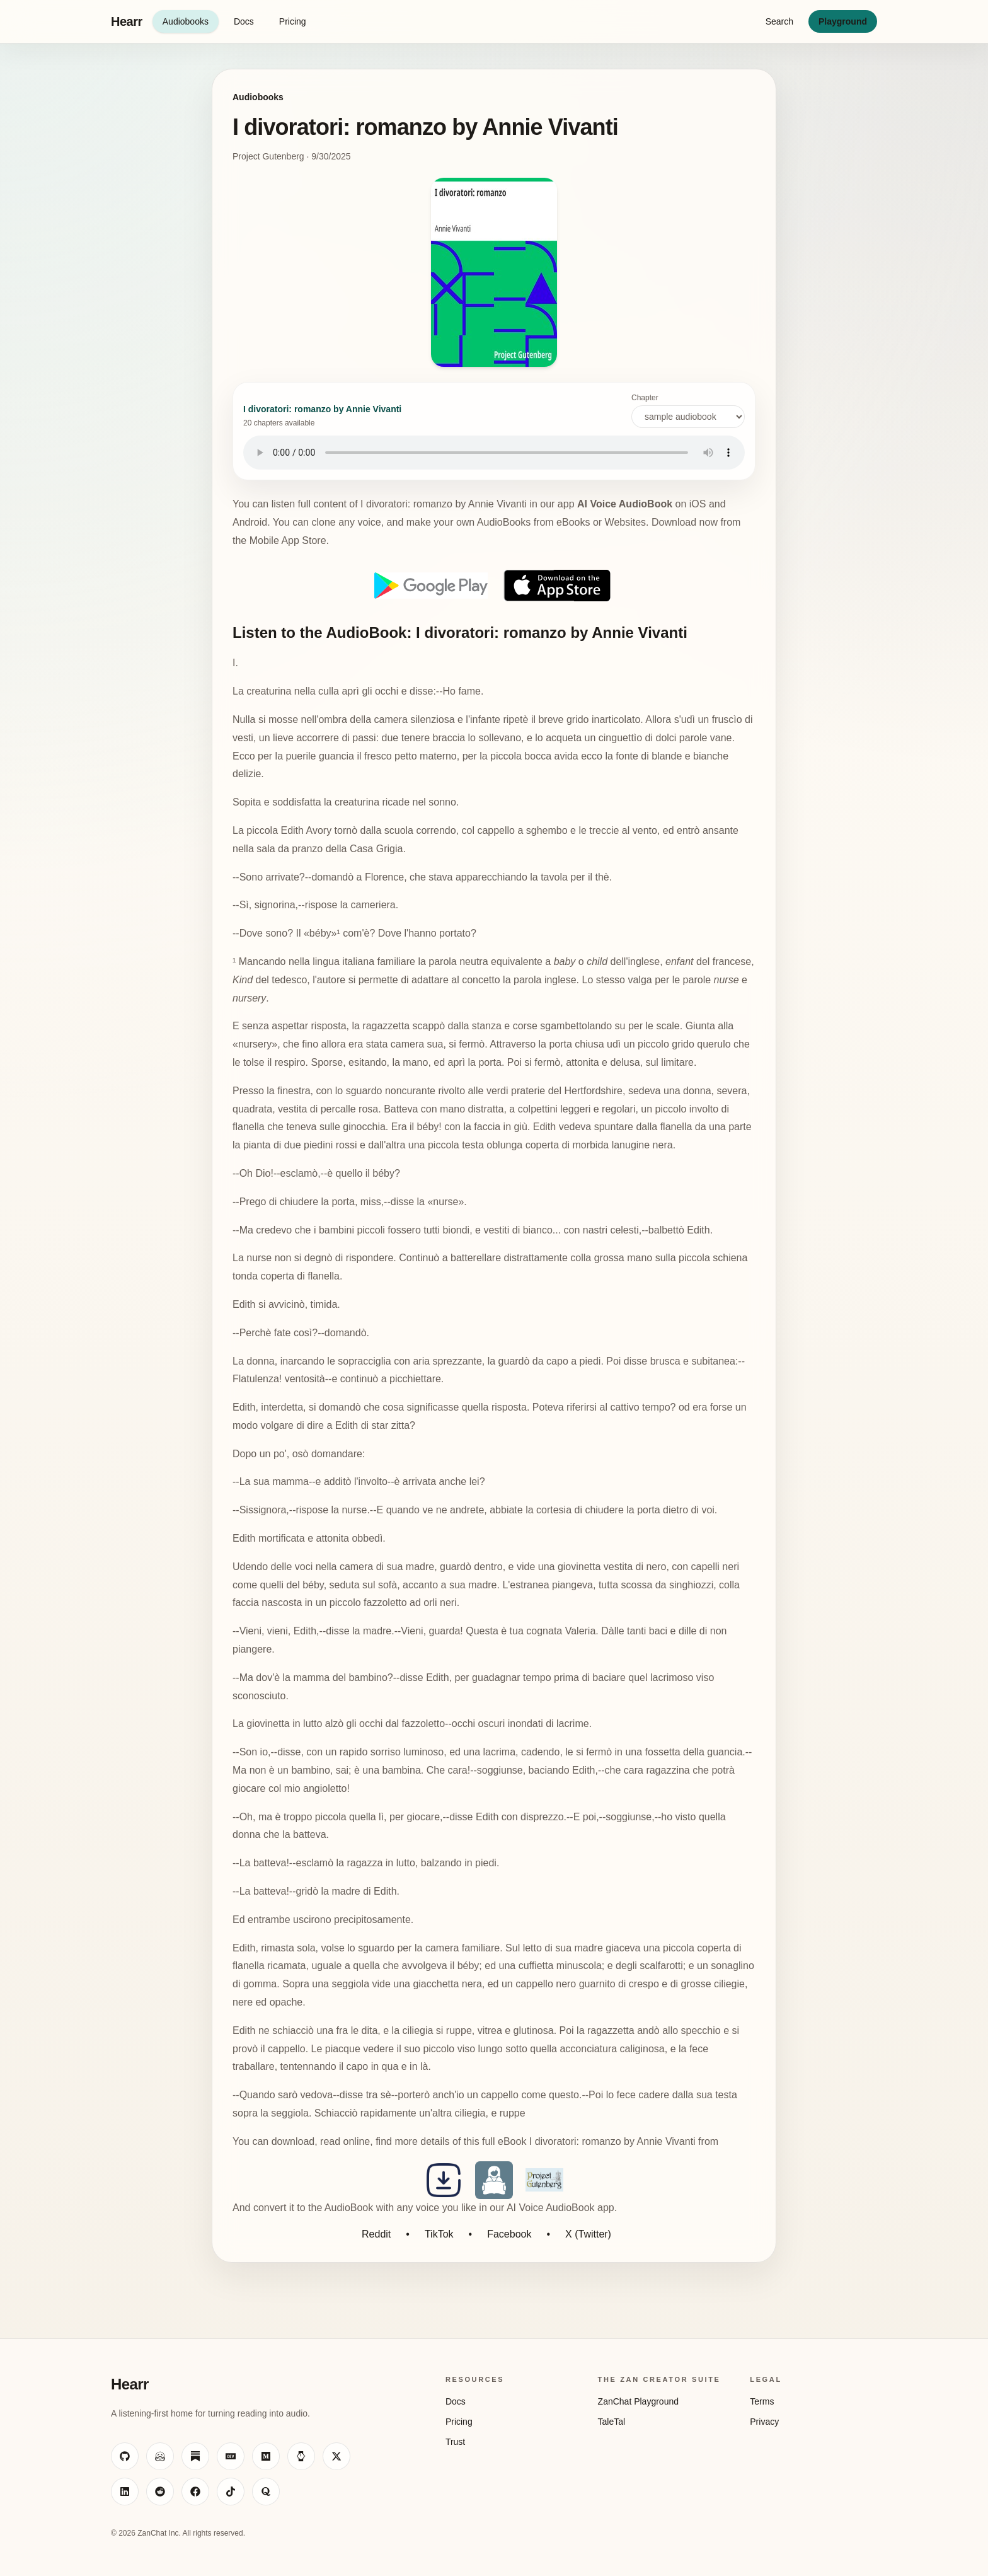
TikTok (439, 2234)
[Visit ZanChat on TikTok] (230, 2491)
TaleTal (612, 2422)
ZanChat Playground (638, 2401)
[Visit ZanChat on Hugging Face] (160, 2456)
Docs (244, 21)
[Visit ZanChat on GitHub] (125, 2456)
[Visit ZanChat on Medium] (266, 2456)
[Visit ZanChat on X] (336, 2456)
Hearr (126, 21)
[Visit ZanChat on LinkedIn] (125, 2491)
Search (779, 21)
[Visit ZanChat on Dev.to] (230, 2456)
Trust (455, 2442)
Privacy (764, 2422)
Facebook (509, 2234)
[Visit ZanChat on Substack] (195, 2456)
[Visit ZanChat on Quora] (266, 2491)
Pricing (292, 21)
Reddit (376, 2234)
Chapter (688, 410)
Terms (762, 2401)
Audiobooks (186, 21)
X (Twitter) (588, 2234)
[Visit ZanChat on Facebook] (195, 2491)
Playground (843, 21)
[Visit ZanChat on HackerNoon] (301, 2456)
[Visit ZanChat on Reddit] (160, 2491)
